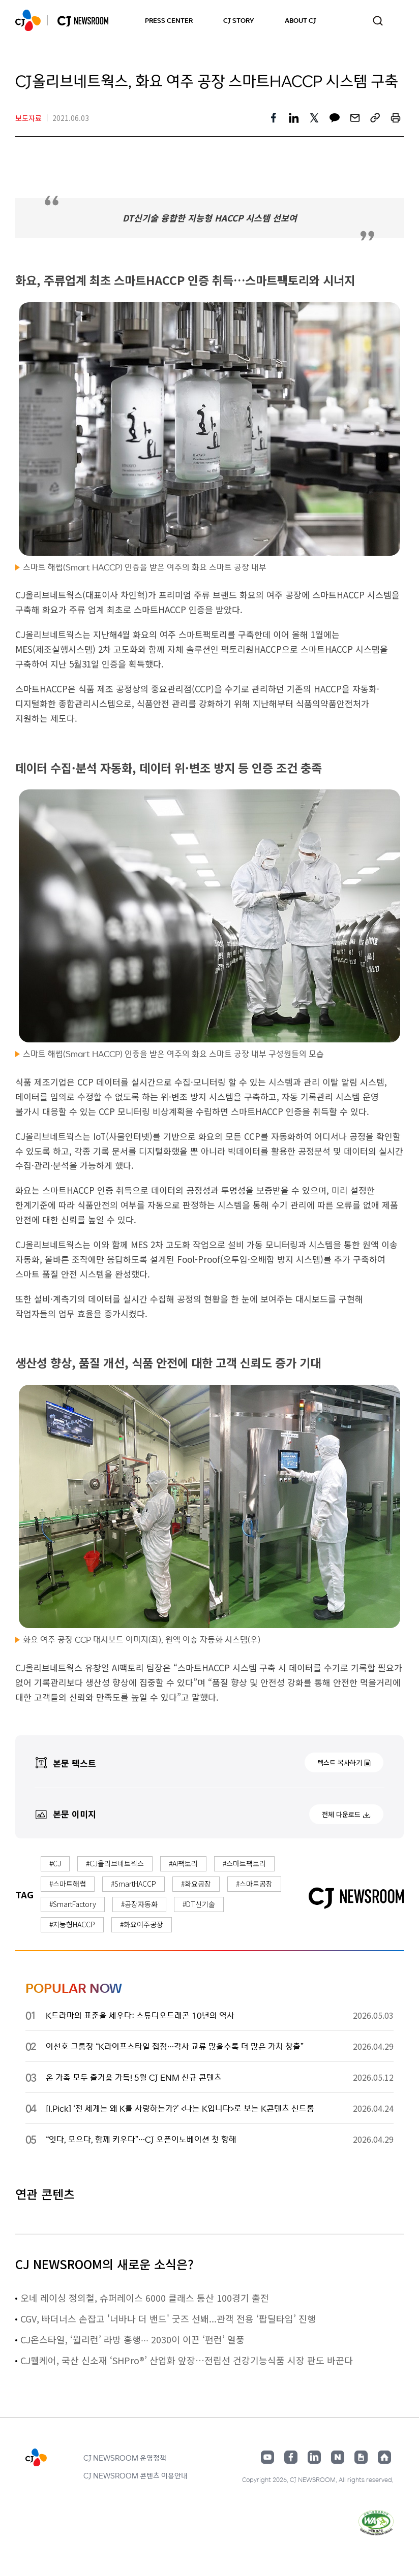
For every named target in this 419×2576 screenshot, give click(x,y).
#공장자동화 (139, 1904)
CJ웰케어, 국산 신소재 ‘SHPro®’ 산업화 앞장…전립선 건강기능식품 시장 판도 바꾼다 (186, 2360)
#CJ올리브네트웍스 (115, 1863)
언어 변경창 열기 (399, 20)
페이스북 (291, 2457)
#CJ (55, 1863)
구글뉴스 (361, 2457)
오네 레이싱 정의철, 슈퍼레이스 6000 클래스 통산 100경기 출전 (144, 2297)
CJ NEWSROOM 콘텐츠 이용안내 (135, 2475)
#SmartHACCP (133, 1884)
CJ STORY (238, 20)
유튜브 (267, 2457)
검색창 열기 (377, 20)
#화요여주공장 (141, 1924)
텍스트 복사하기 (339, 1762)
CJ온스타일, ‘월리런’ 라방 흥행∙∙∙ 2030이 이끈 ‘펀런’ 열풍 (132, 2339)
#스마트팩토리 (244, 1863)
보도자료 (28, 118)
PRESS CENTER (169, 20)
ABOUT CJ (300, 20)
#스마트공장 (254, 1884)
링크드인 (314, 2457)
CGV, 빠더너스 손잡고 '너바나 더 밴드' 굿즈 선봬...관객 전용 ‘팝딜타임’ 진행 (168, 2318)
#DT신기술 (199, 1904)
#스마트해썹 (67, 1884)
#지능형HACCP (72, 1924)
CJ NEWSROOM (28, 20)
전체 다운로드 (341, 1814)
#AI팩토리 (183, 1863)
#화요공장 (196, 1884)
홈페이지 (384, 2457)
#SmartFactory (72, 1904)
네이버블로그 (337, 2457)
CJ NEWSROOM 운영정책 (124, 2458)
